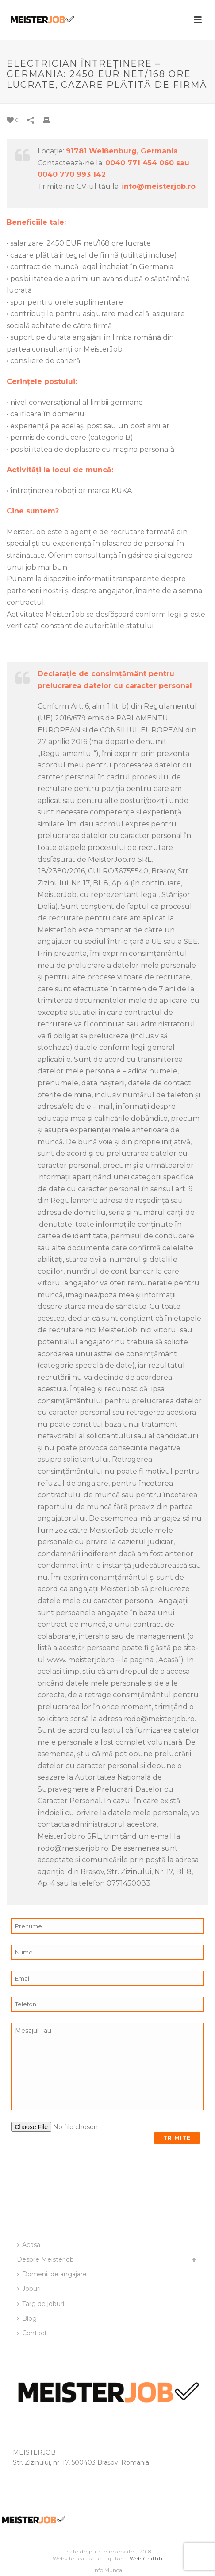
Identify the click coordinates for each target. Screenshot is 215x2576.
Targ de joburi (40, 2304)
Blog (27, 2318)
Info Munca (107, 2570)
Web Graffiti (146, 2559)
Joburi (29, 2289)
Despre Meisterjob (45, 2259)
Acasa (28, 2245)
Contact (32, 2333)
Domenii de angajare (52, 2274)
